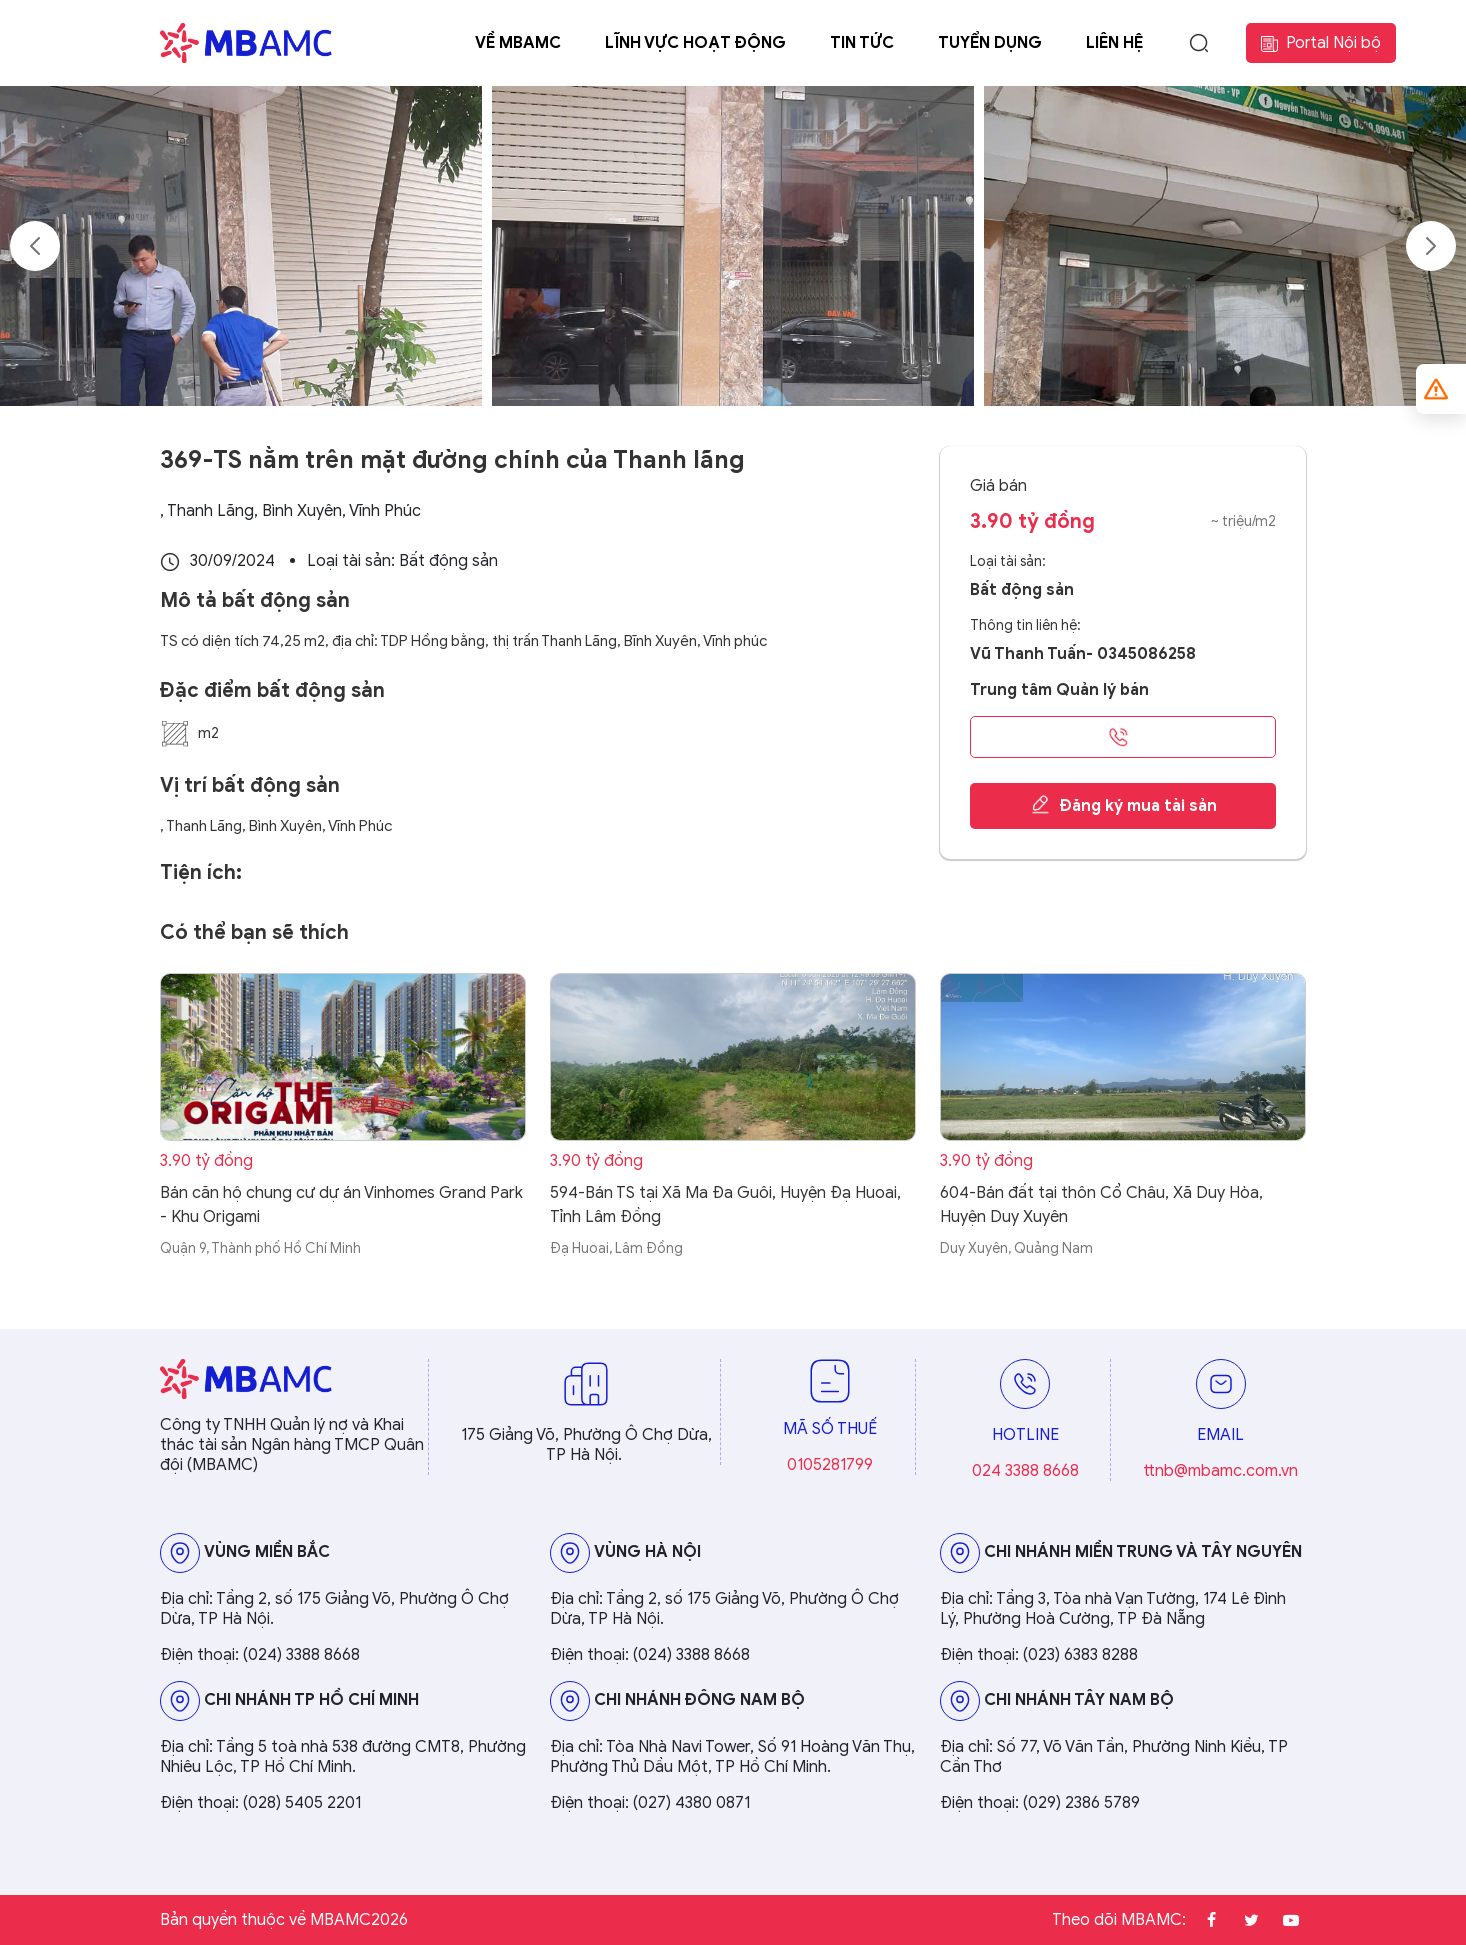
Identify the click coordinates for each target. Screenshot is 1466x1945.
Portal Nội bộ (1321, 43)
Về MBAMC (518, 43)
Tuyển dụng (990, 43)
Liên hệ (1114, 43)
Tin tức (862, 43)
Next (1431, 246)
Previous (35, 246)
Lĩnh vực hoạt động (695, 43)
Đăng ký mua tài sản (1123, 805)
